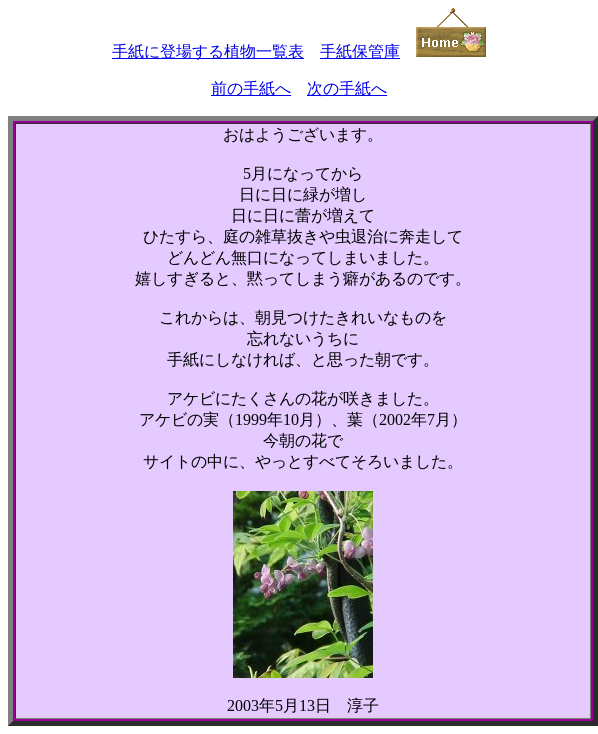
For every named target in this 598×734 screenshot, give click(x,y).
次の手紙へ (347, 88)
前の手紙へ (251, 88)
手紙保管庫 (360, 51)
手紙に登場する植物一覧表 (208, 51)
